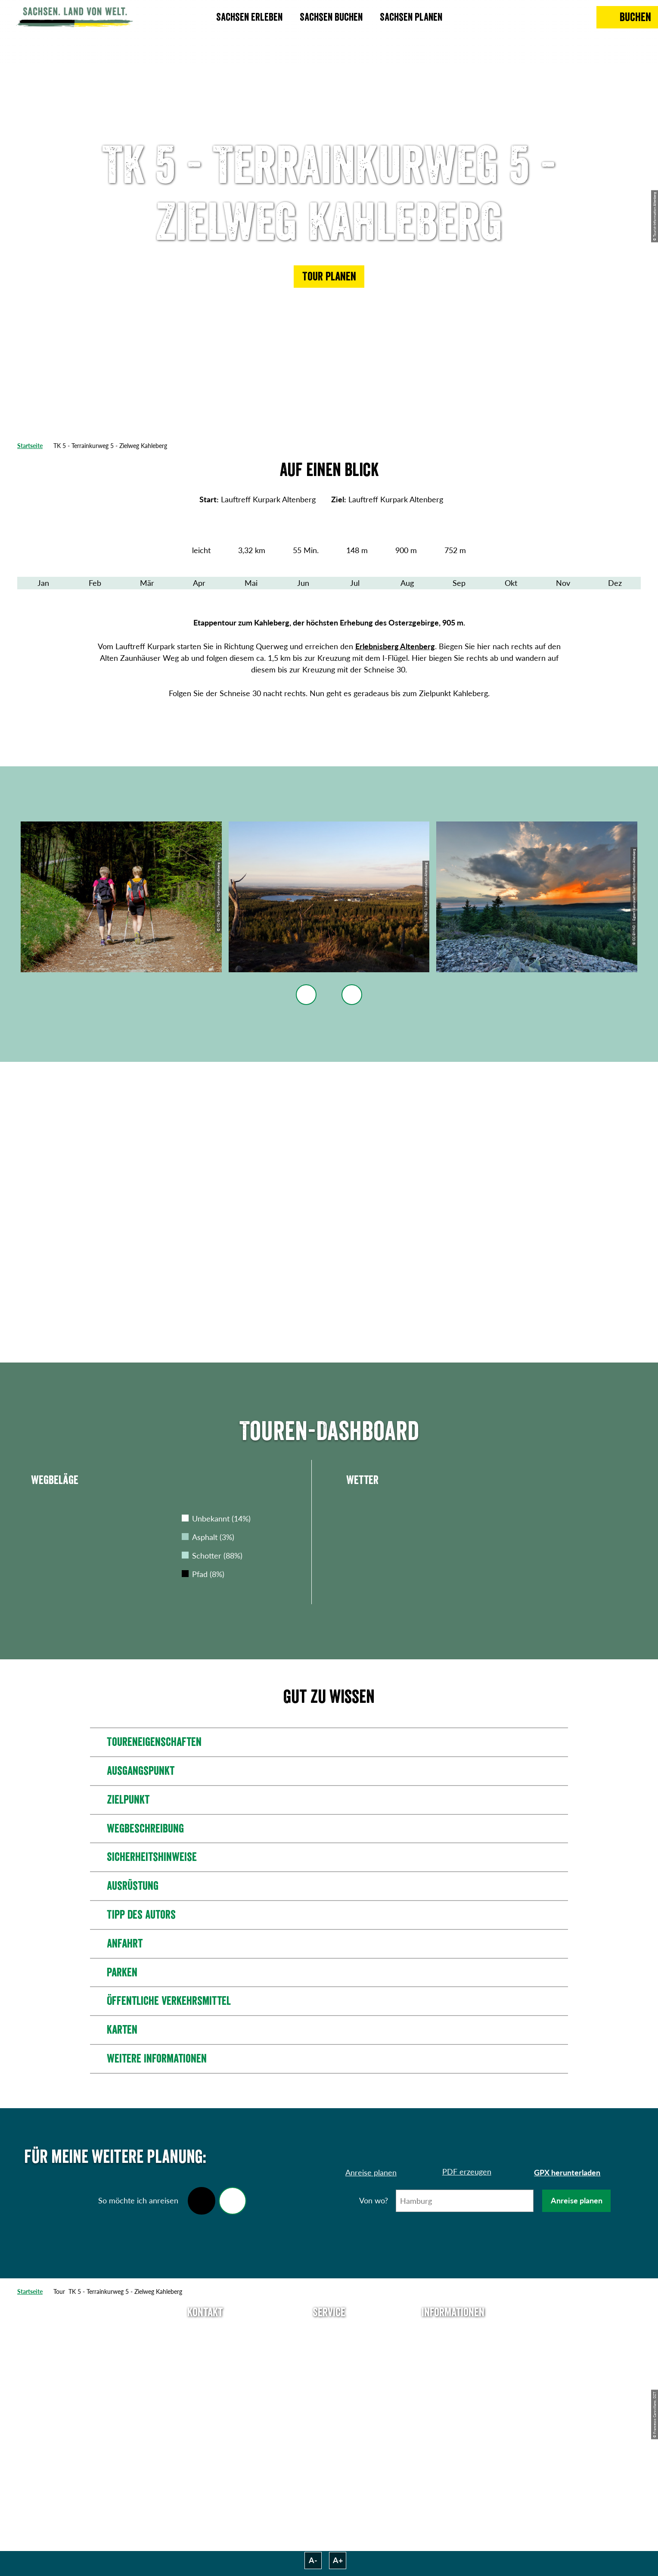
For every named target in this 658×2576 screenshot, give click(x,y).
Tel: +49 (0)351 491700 (205, 2331)
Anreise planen (576, 2200)
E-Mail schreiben (205, 2347)
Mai (251, 583)
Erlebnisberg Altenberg (395, 646)
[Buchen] (627, 17)
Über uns (453, 2331)
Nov (563, 583)
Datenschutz (453, 2378)
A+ (338, 2560)
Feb (95, 583)
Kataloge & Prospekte (329, 2394)
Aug (407, 583)
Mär (147, 583)
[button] (329, 276)
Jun (303, 583)
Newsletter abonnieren (329, 2347)
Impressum (453, 2363)
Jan (43, 583)
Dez (615, 583)
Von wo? (373, 2200)
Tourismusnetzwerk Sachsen (453, 2399)
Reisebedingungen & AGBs (453, 2426)
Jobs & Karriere (453, 2347)
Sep (459, 583)
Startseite (30, 445)
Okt (511, 583)
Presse (329, 2363)
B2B (329, 2378)
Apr (199, 583)
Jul (355, 583)
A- (313, 2560)
